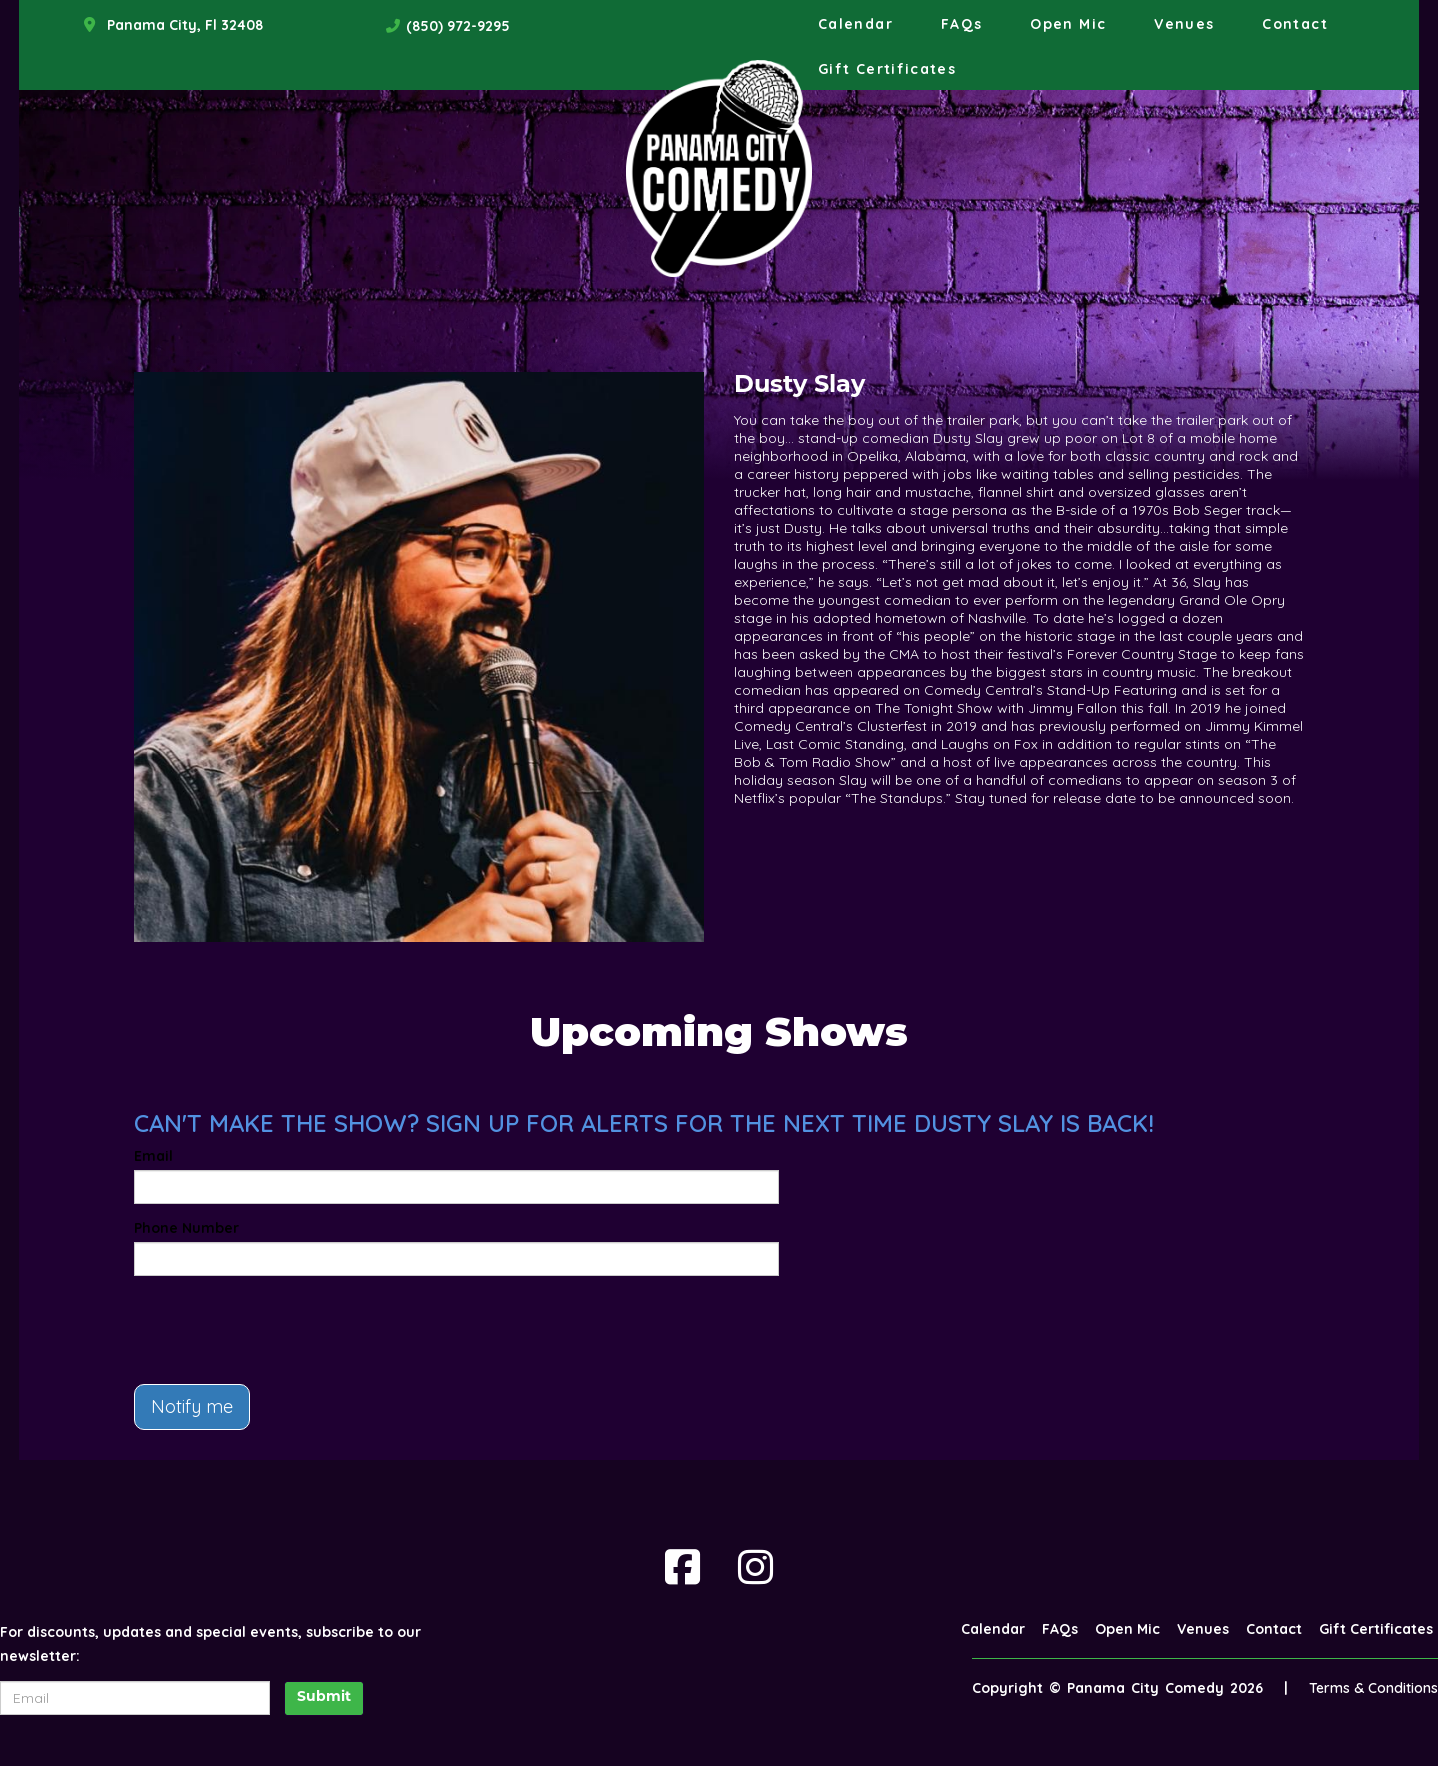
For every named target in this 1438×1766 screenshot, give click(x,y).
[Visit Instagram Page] (755, 1567)
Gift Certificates (887, 69)
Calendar (855, 24)
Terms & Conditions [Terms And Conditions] (1373, 1688)
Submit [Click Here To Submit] (324, 1697)
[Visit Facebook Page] (682, 1567)
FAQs (961, 24)
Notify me (192, 1406)
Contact (1295, 24)
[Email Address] (135, 1698)
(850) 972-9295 (458, 26)
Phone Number (186, 1228)
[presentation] (286, 1330)
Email (153, 1156)
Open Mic (1068, 24)
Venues (1184, 24)
